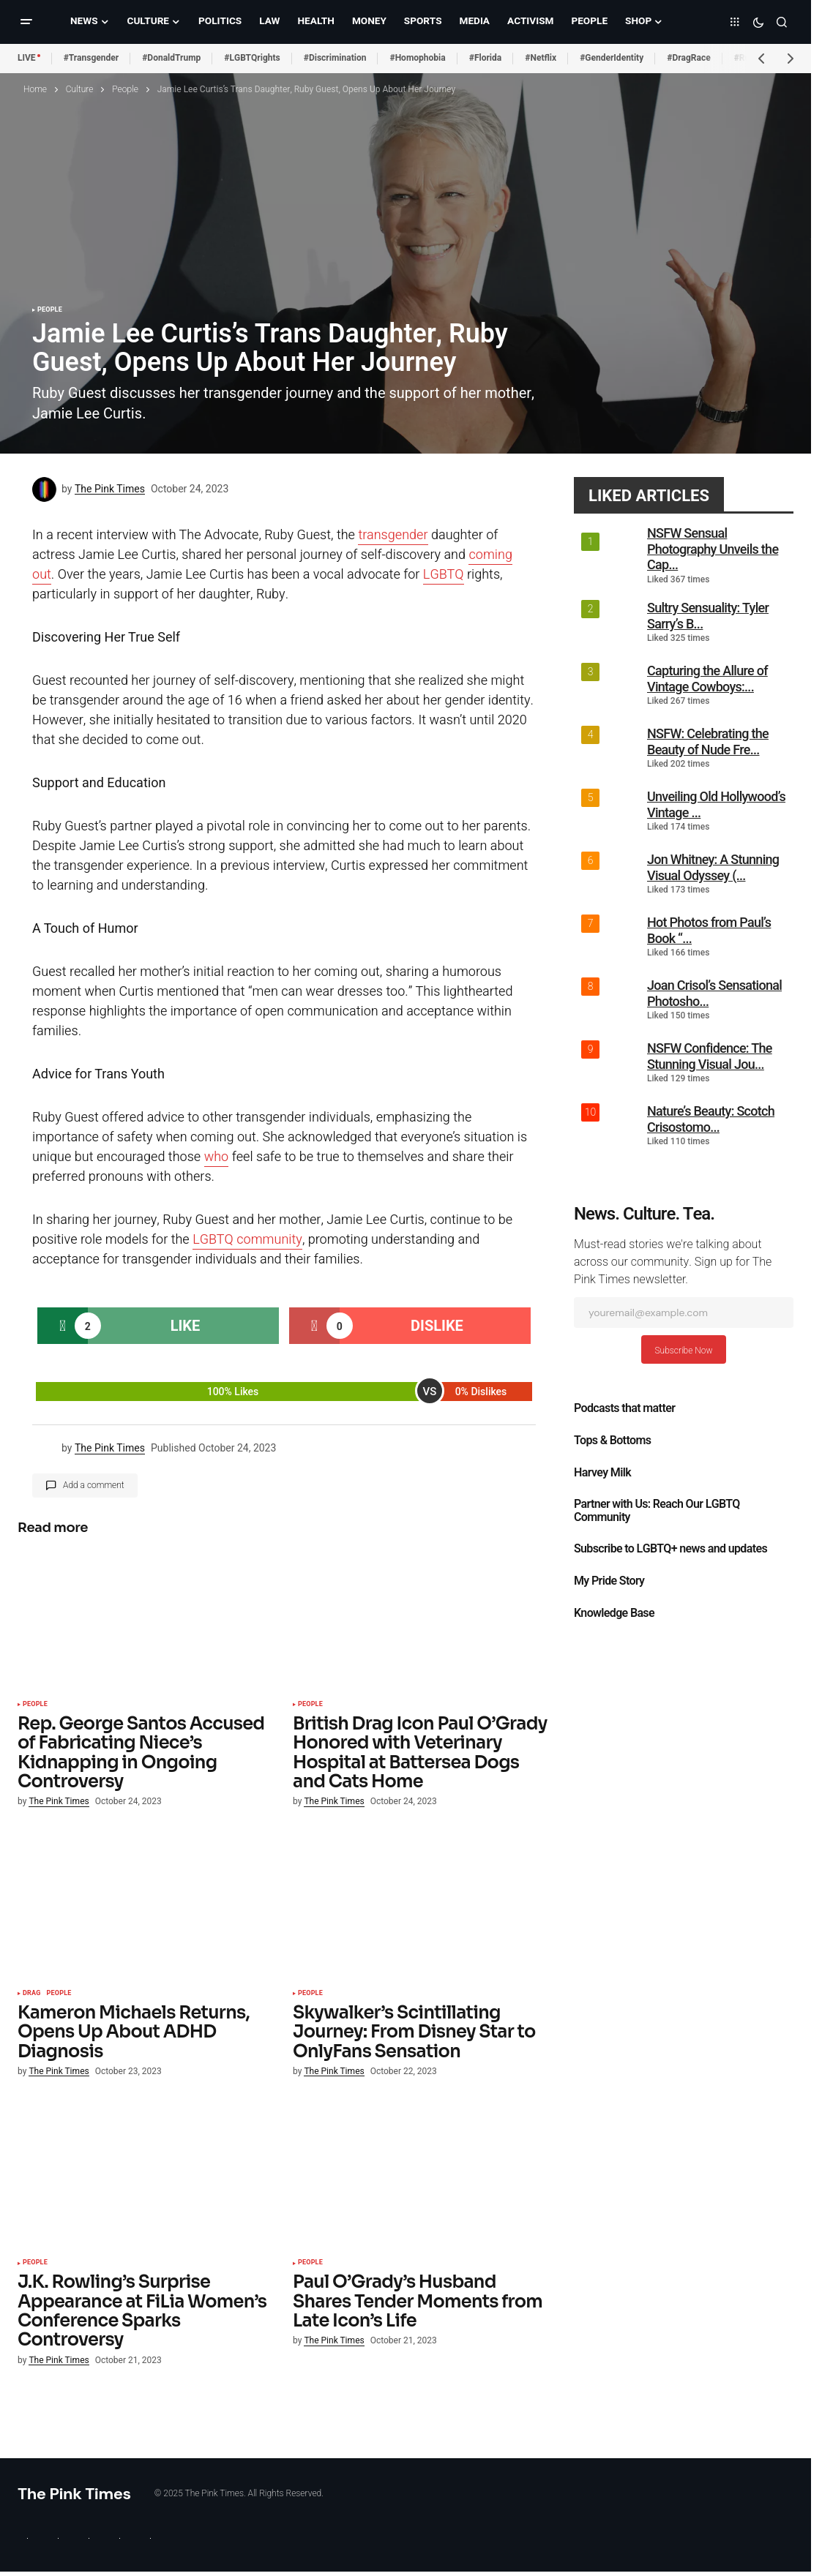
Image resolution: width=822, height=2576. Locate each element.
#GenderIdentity (611, 57)
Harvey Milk (602, 1473)
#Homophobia (417, 57)
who (216, 1157)
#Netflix (540, 57)
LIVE (27, 57)
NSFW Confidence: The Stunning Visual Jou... (709, 1056)
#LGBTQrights (252, 57)
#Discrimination (335, 57)
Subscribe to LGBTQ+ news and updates (670, 1549)
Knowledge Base (614, 1613)
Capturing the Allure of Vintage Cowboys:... (707, 678)
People (125, 89)
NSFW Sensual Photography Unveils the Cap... (712, 548)
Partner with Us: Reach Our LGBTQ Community (657, 1510)
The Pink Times (74, 2493)
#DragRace (688, 57)
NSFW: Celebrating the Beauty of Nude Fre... (708, 741)
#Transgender (91, 57)
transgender (392, 535)
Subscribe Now (683, 1350)
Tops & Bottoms (612, 1440)
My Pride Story (609, 1581)
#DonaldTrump (171, 57)
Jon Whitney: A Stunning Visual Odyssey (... (713, 867)
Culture (80, 89)
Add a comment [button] (93, 1485)
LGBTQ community (247, 1240)
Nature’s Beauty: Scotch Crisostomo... (710, 1119)
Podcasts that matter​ (624, 1408)
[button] (26, 22)
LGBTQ (443, 575)
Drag (32, 1993)
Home (35, 89)
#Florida (485, 57)
